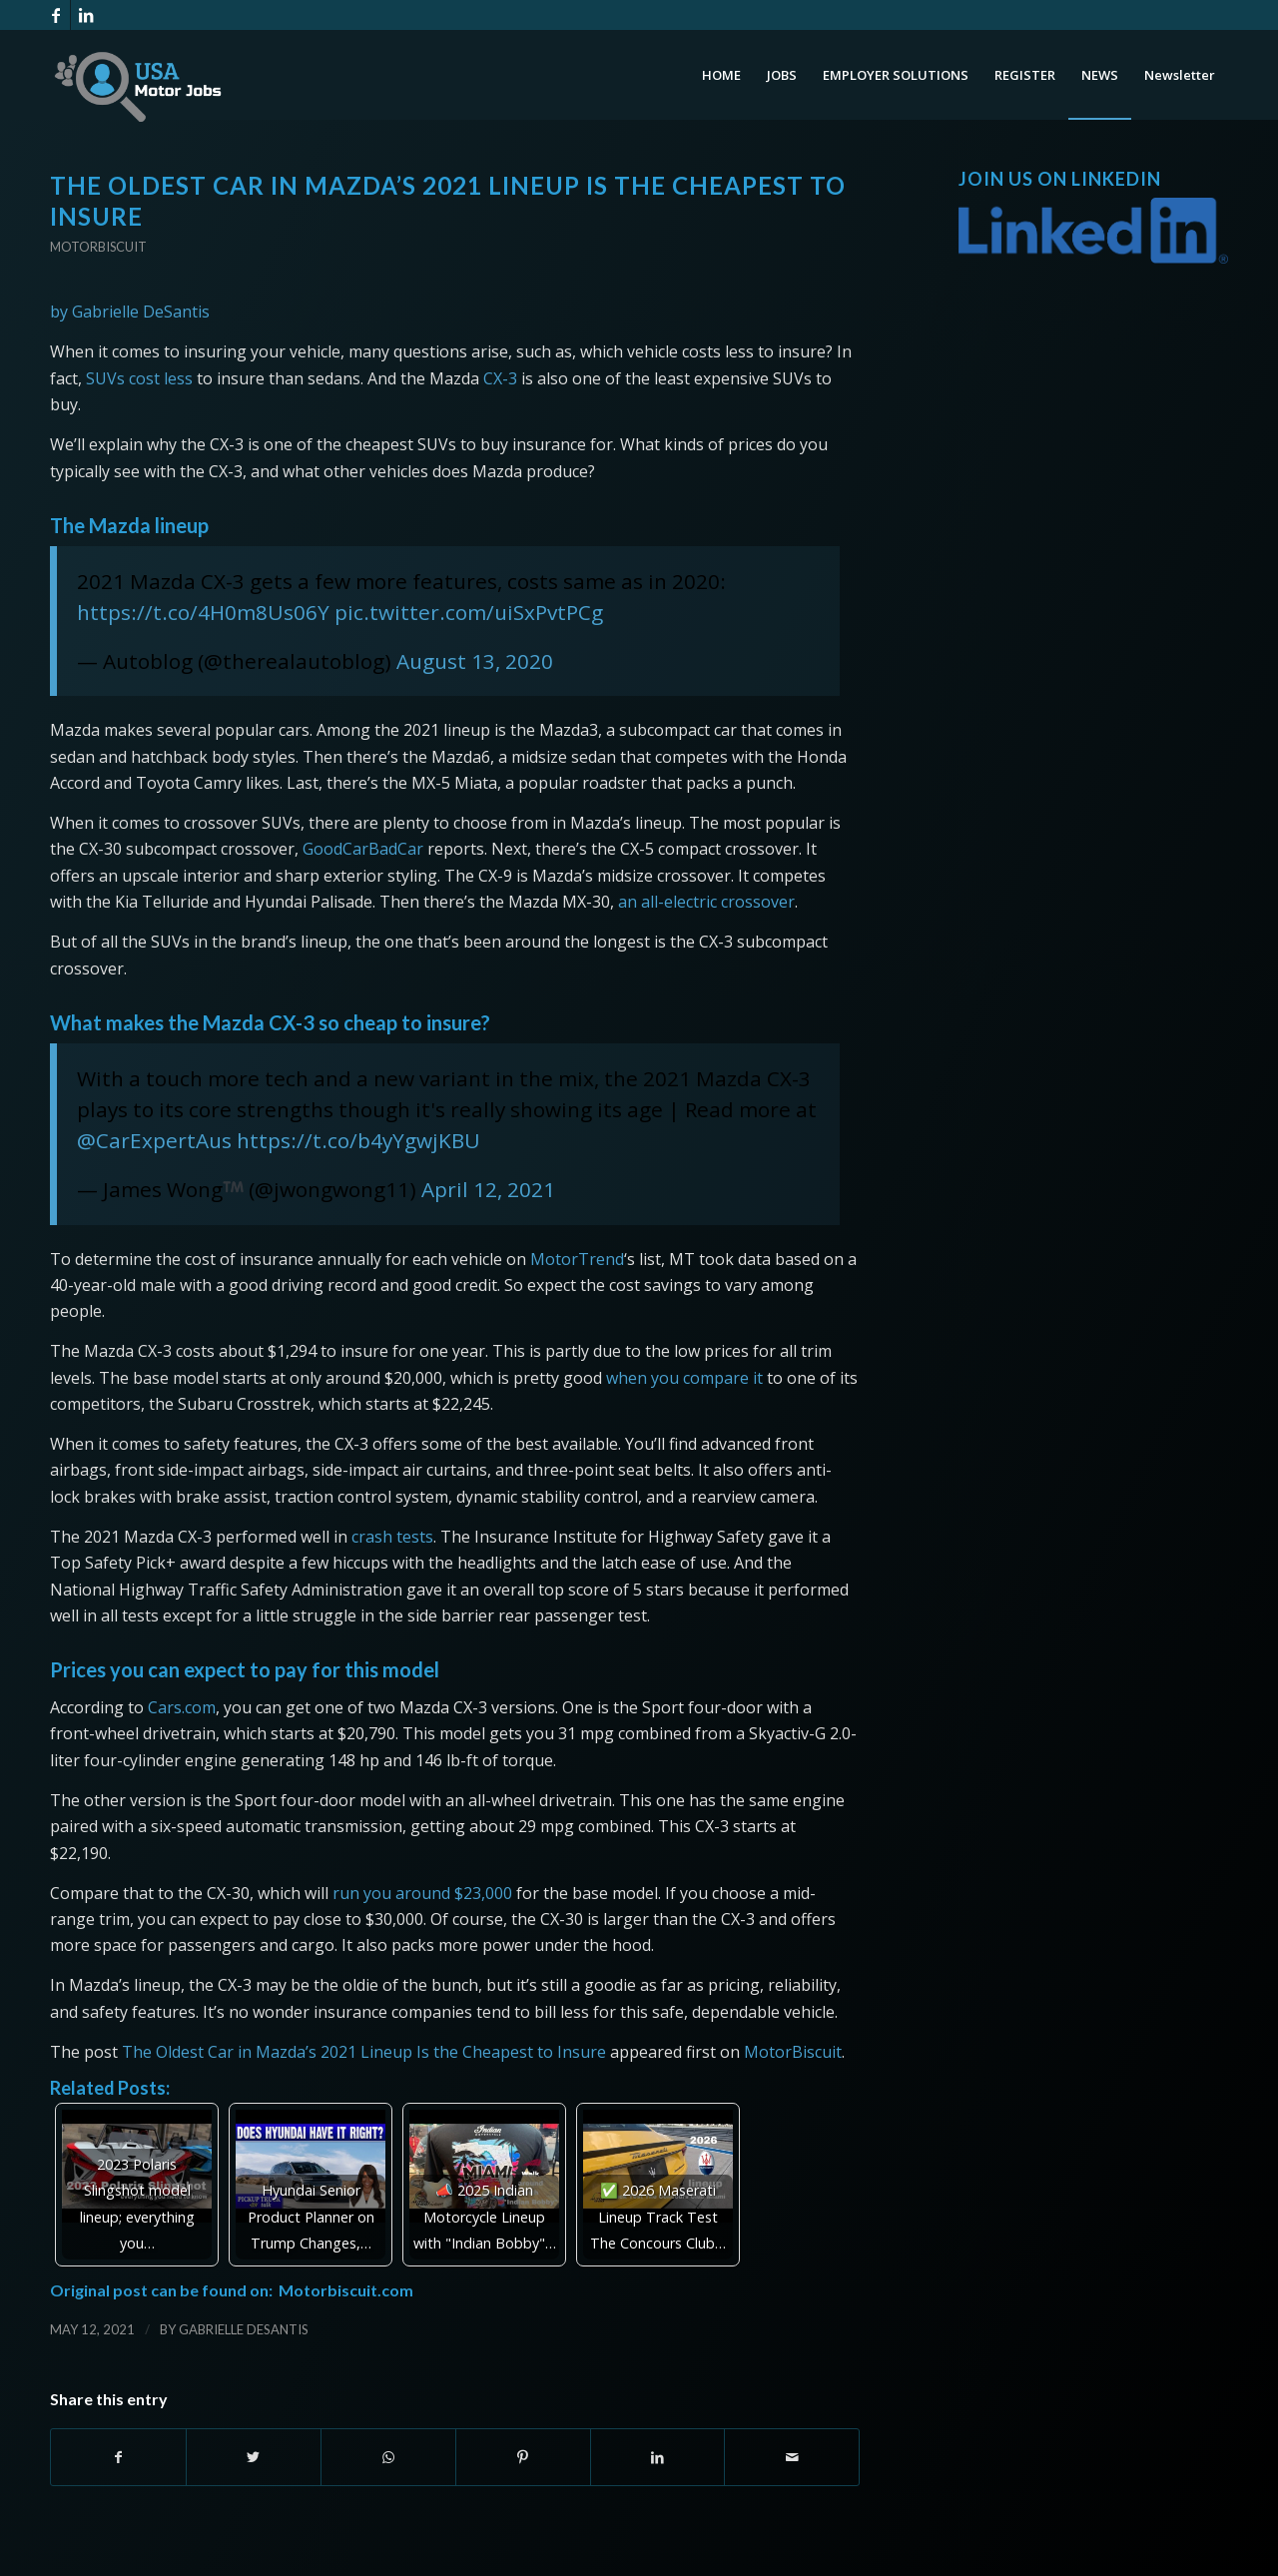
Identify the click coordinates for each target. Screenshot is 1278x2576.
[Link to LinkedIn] (86, 15)
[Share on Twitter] (253, 2457)
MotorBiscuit (793, 2052)
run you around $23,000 (422, 1893)
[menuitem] (721, 75)
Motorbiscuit (98, 247)
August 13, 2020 (474, 661)
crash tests (392, 1537)
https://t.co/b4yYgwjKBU (358, 1140)
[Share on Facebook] (118, 2457)
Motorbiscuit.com (346, 2289)
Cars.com (182, 1707)
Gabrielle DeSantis (244, 2329)
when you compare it (684, 1378)
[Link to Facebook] (55, 15)
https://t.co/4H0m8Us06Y (203, 612)
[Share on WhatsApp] (388, 2457)
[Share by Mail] (792, 2457)
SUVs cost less (139, 378)
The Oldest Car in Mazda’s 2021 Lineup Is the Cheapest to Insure (364, 2052)
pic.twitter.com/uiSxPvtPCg (468, 612)
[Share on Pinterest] (523, 2457)
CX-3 (500, 378)
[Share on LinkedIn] (658, 2457)
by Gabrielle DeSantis (130, 311)
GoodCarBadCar (363, 849)
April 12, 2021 (488, 1189)
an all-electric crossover (706, 902)
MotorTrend (577, 1259)
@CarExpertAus (154, 1140)
